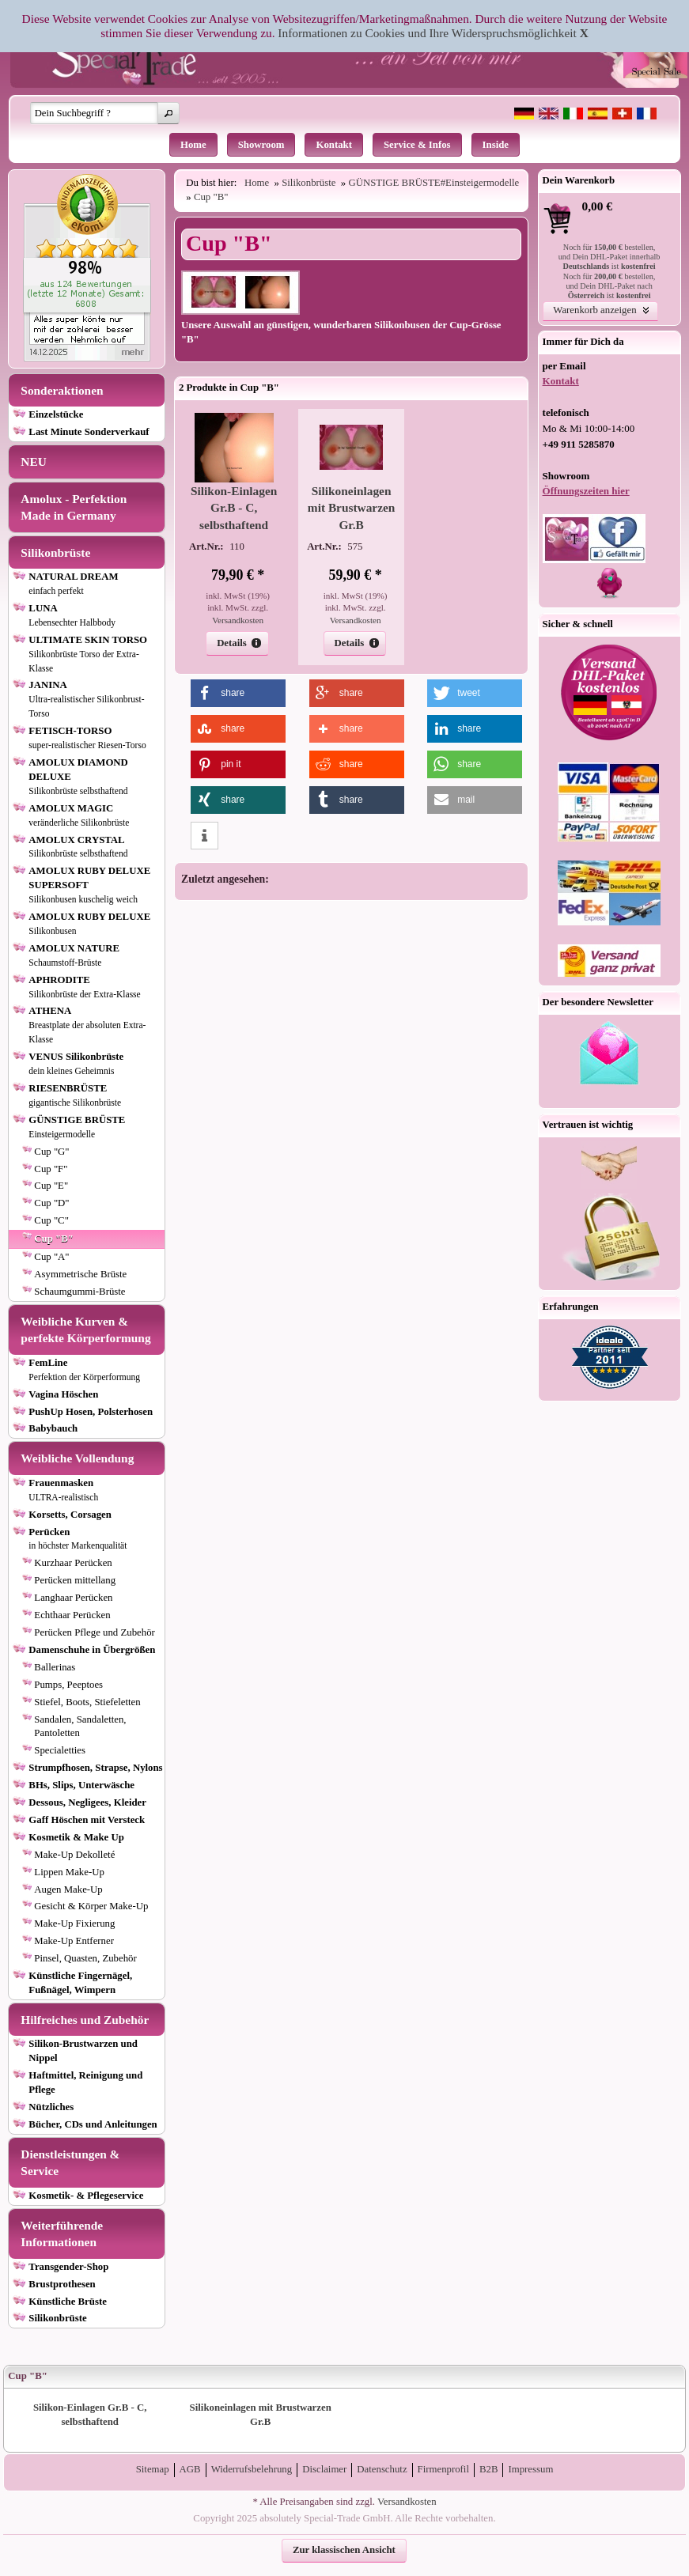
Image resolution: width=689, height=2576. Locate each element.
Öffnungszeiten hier (586, 491)
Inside (496, 144)
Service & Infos (417, 144)
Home (193, 144)
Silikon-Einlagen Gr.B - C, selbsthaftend (234, 507)
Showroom (261, 144)
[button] (168, 113)
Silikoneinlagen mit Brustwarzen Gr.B (351, 507)
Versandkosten (237, 620)
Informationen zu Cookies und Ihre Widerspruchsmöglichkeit (427, 33)
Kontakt (334, 144)
